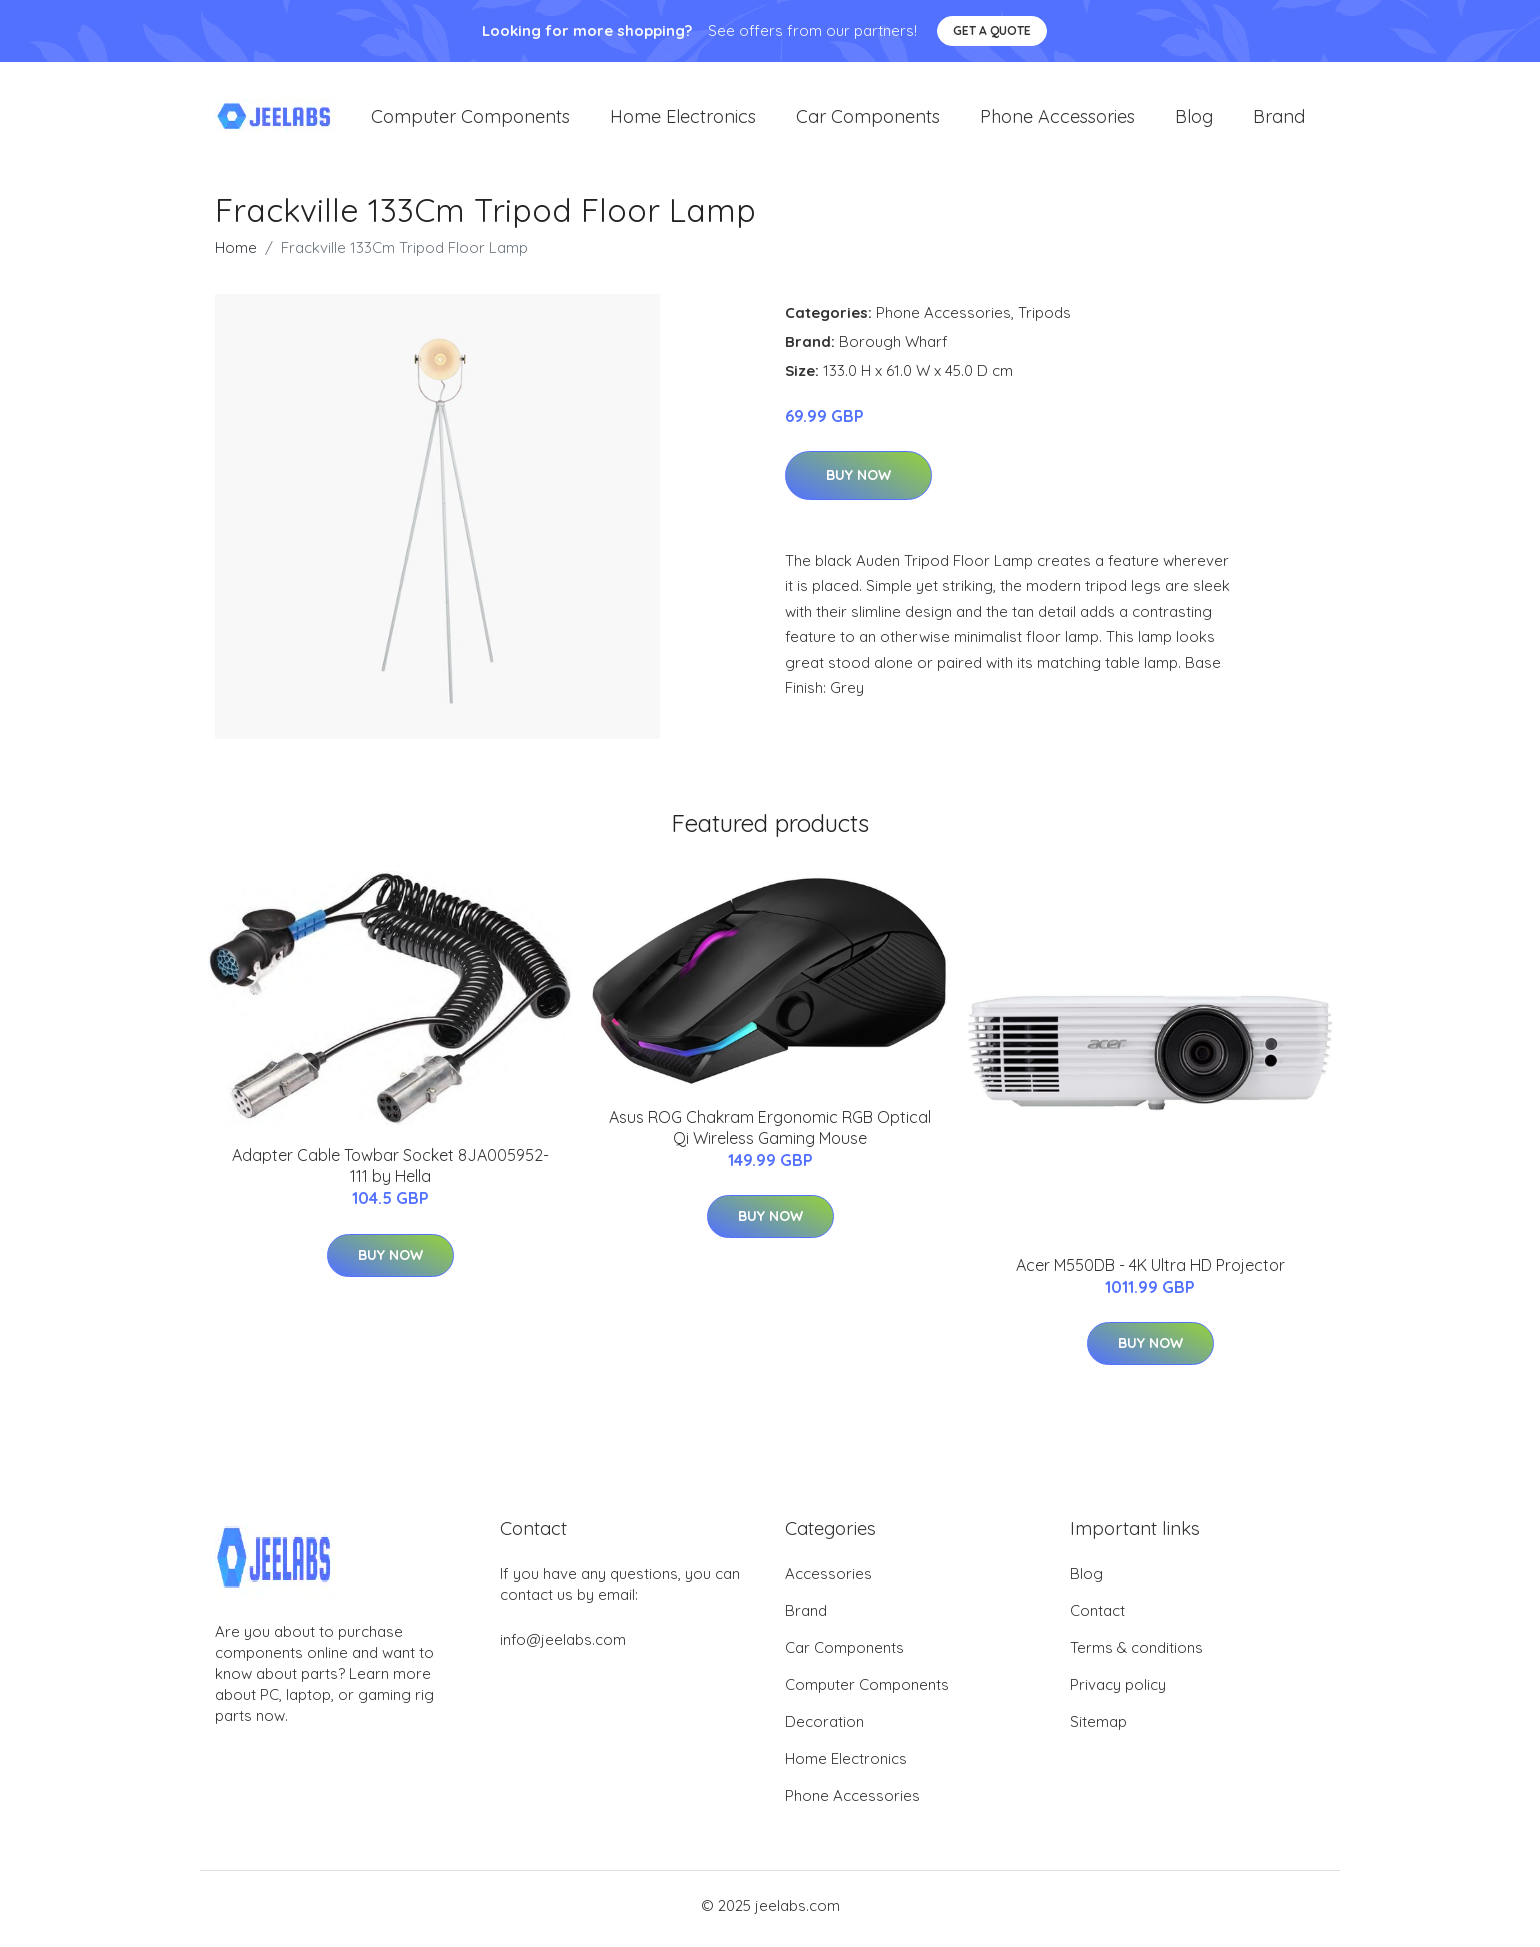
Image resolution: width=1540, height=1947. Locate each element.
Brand (1279, 119)
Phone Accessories (1057, 119)
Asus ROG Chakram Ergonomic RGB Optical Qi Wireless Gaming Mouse (770, 1134)
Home (236, 253)
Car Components (868, 119)
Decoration (824, 1728)
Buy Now (858, 482)
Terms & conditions (1136, 1654)
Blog (1194, 119)
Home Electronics (683, 119)
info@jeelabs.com (563, 1646)
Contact (1097, 1617)
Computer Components (470, 119)
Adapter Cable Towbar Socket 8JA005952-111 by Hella (390, 1172)
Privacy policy (1118, 1691)
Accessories (828, 1580)
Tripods (1044, 318)
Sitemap (1098, 1728)
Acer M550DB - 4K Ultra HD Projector (1150, 1271)
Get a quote (992, 30)
